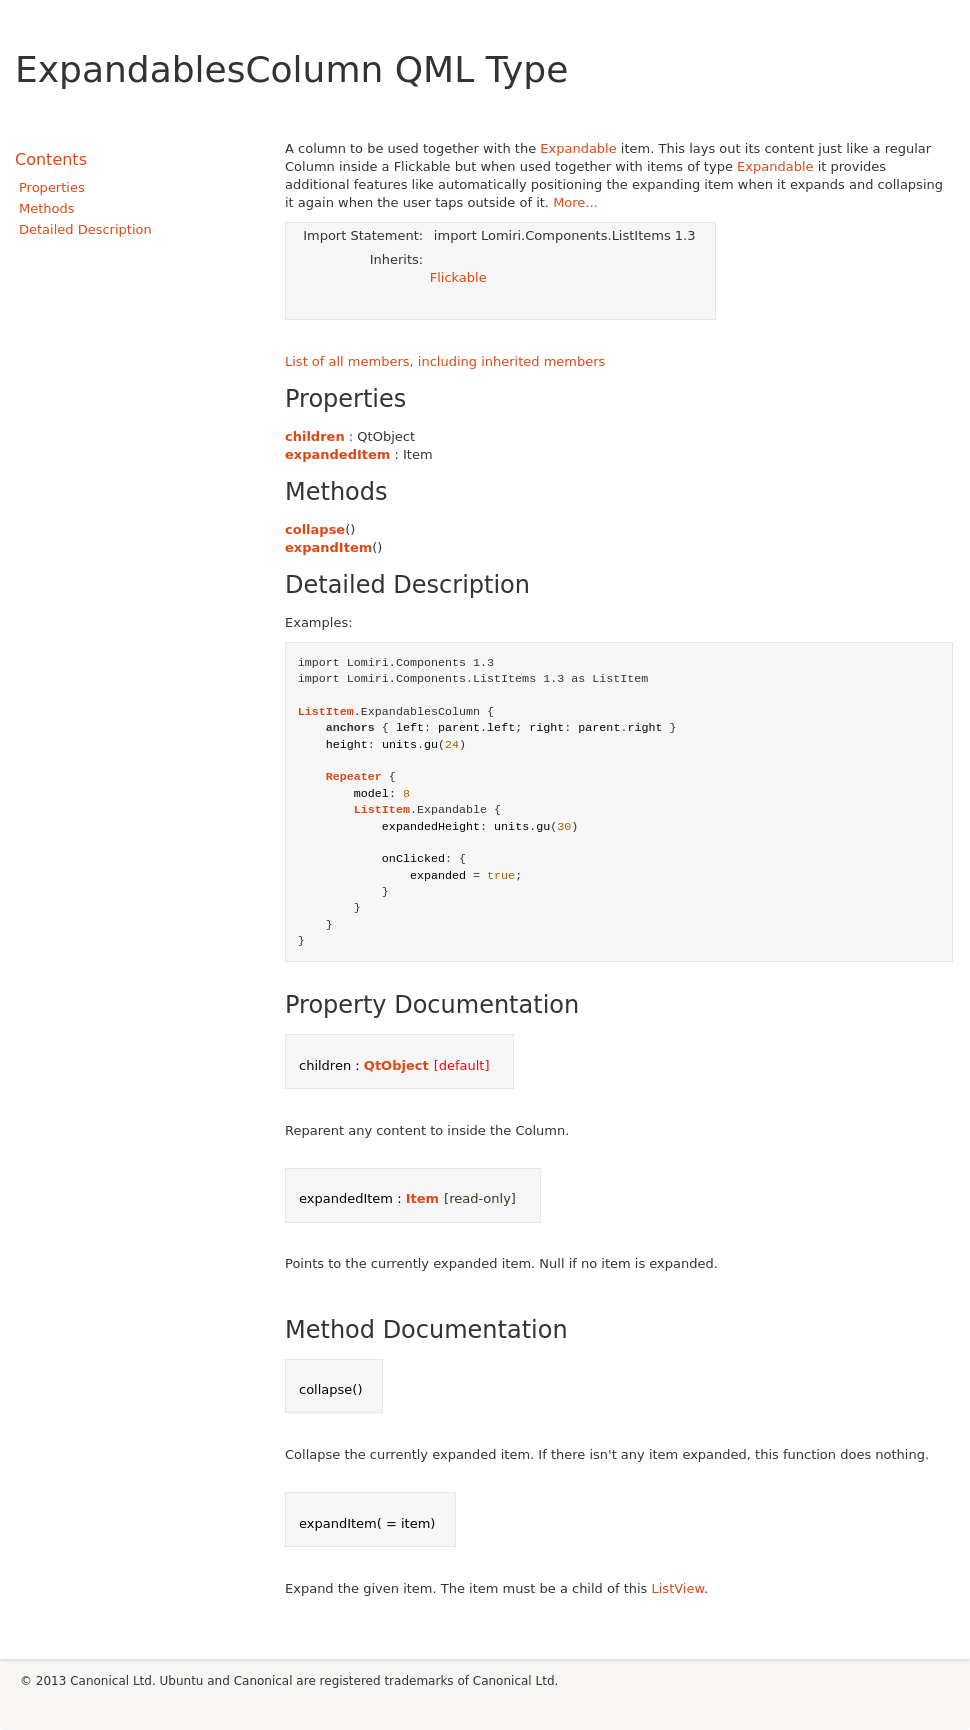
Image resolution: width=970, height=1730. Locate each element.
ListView (678, 1588)
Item (422, 1198)
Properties (52, 187)
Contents (51, 159)
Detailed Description (85, 229)
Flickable (458, 277)
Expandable (578, 148)
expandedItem (337, 454)
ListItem (326, 712)
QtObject (396, 1065)
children (315, 436)
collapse (315, 529)
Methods (47, 208)
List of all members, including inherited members (445, 361)
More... (575, 202)
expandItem (328, 547)
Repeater (354, 777)
